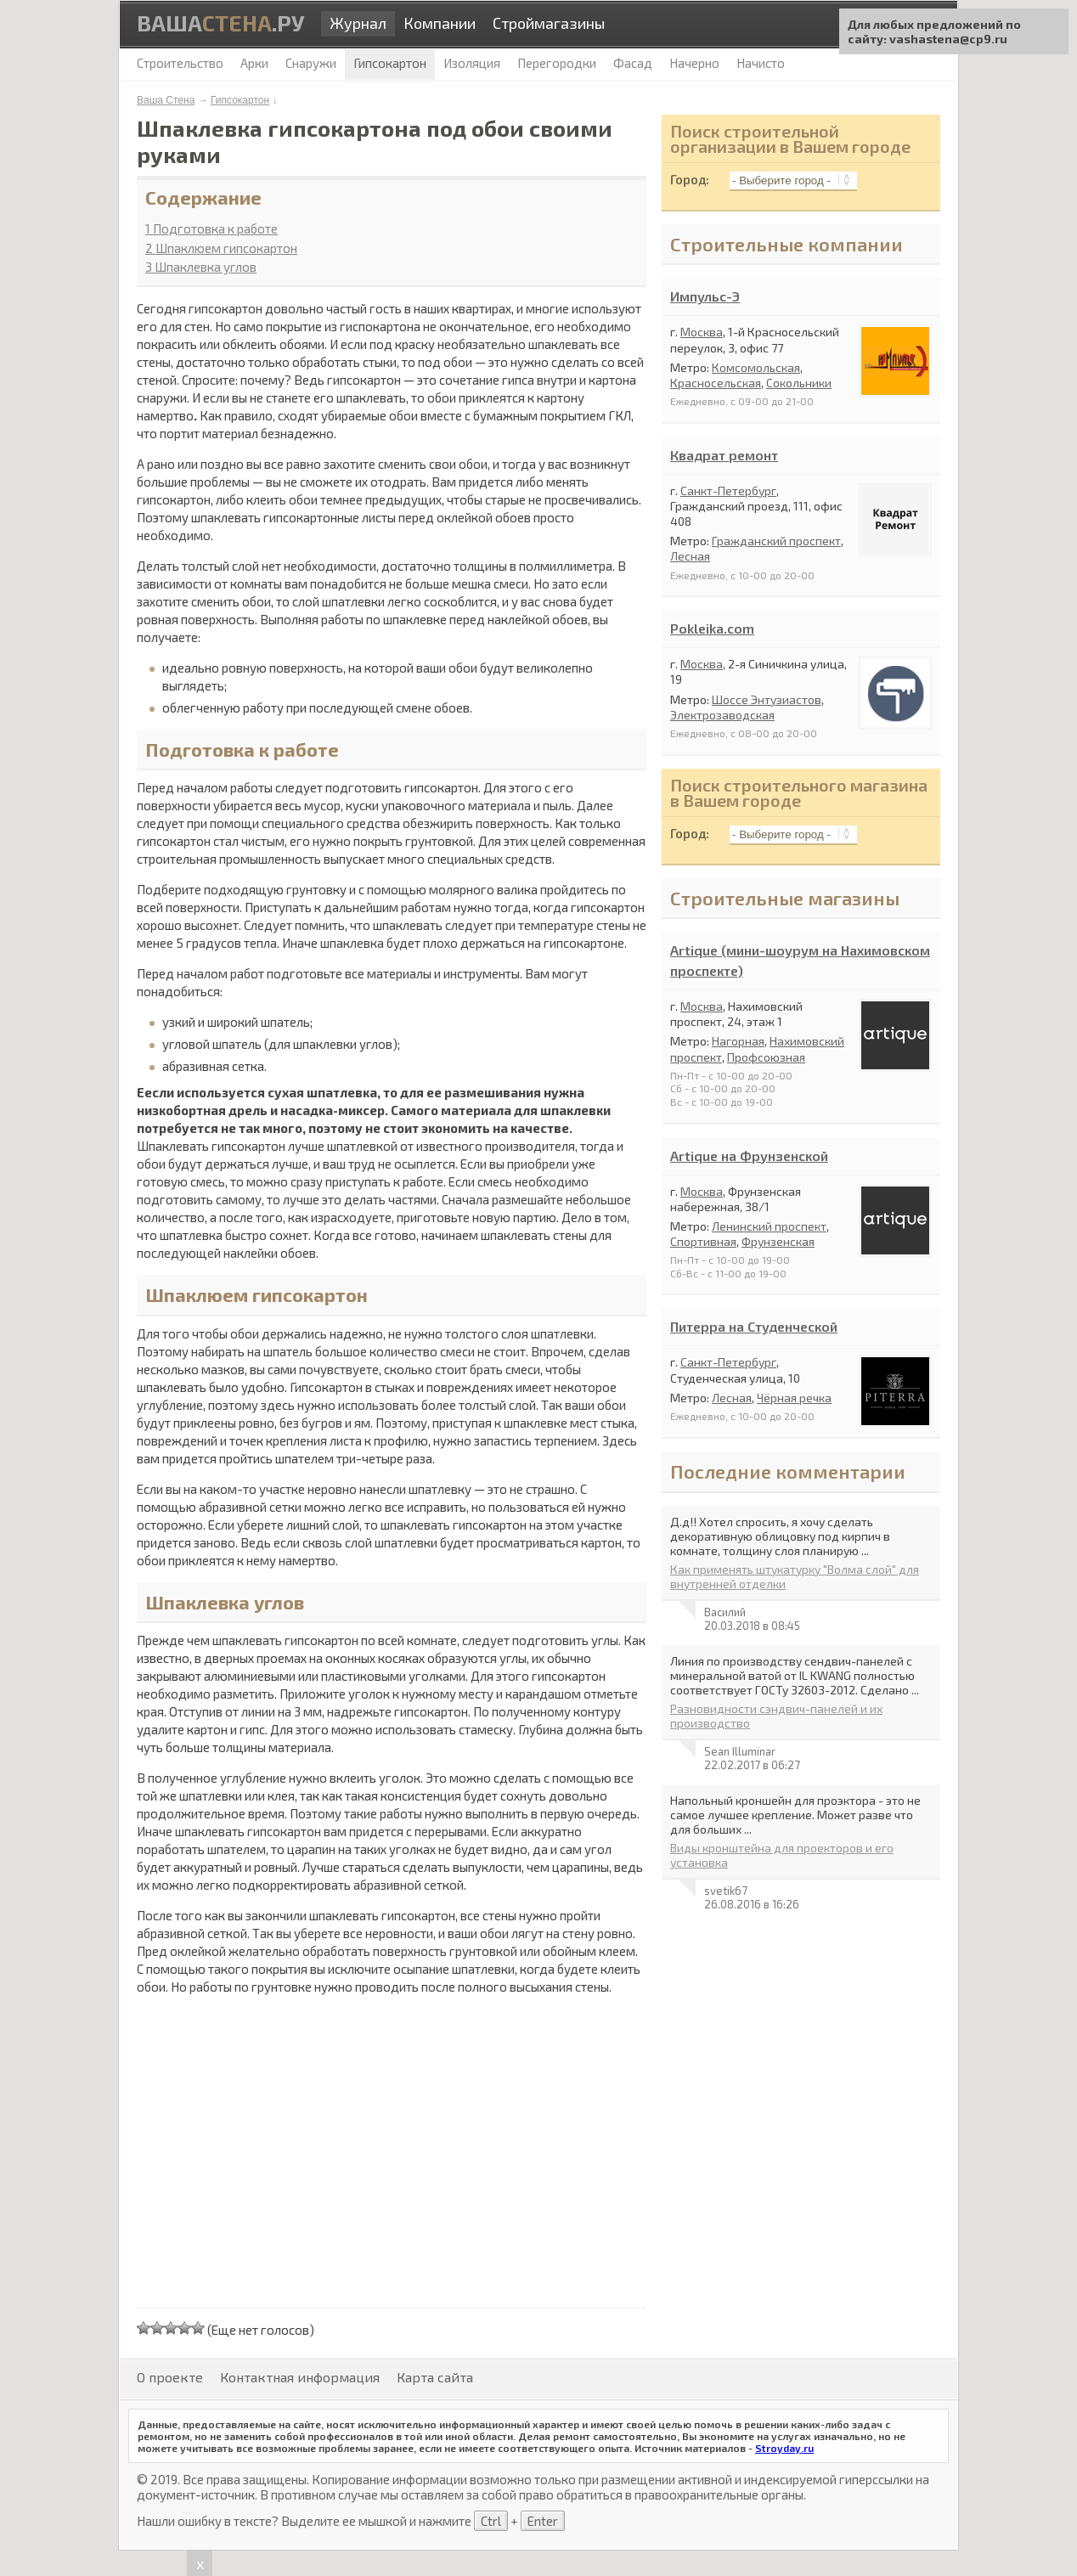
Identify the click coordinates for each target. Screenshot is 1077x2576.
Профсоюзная (766, 1057)
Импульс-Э (705, 296)
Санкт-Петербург (728, 490)
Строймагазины (549, 23)
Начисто (760, 62)
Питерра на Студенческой (753, 1326)
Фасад (632, 62)
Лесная (690, 556)
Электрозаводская (722, 714)
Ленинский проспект (769, 1226)
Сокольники (799, 382)
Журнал (358, 23)
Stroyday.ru (784, 2448)
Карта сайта (435, 2377)
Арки (254, 62)
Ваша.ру (220, 22)
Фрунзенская (778, 1241)
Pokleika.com (712, 628)
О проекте (170, 2377)
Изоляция (471, 62)
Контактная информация (300, 2377)
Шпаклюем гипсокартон (221, 248)
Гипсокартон (240, 100)
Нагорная (738, 1041)
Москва (701, 331)
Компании (439, 23)
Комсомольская (756, 367)
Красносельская (715, 382)
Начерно (694, 62)
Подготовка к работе (211, 228)
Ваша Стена (166, 100)
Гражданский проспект (776, 540)
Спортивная (703, 1241)
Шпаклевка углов (201, 266)
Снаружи (310, 62)
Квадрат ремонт (724, 455)
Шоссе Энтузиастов (766, 699)
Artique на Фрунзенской (749, 1155)
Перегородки (556, 62)
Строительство (180, 62)
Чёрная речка (794, 1397)
